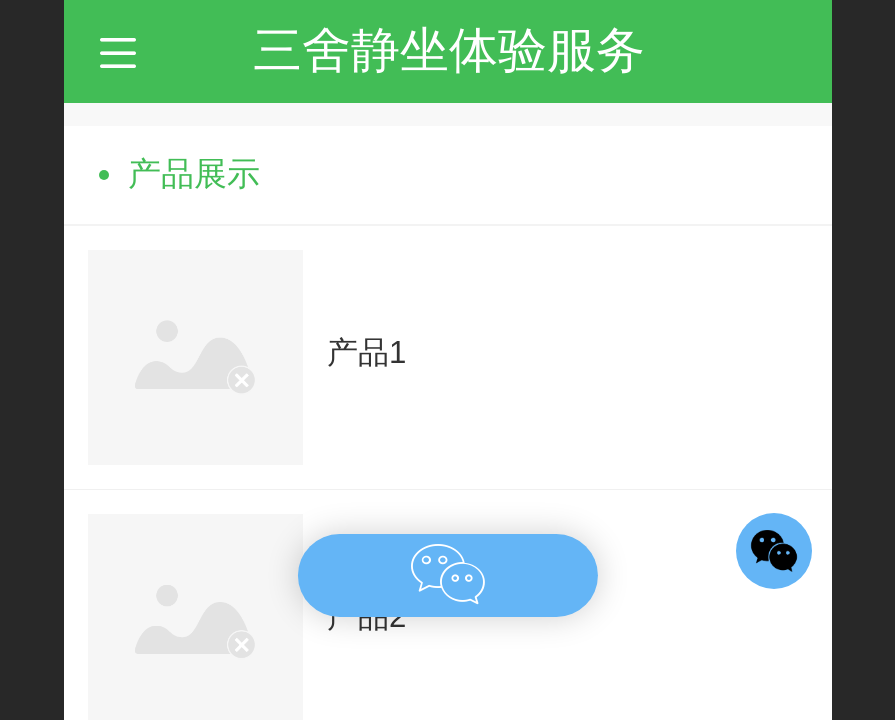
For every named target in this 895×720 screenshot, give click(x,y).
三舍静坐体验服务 (449, 50)
